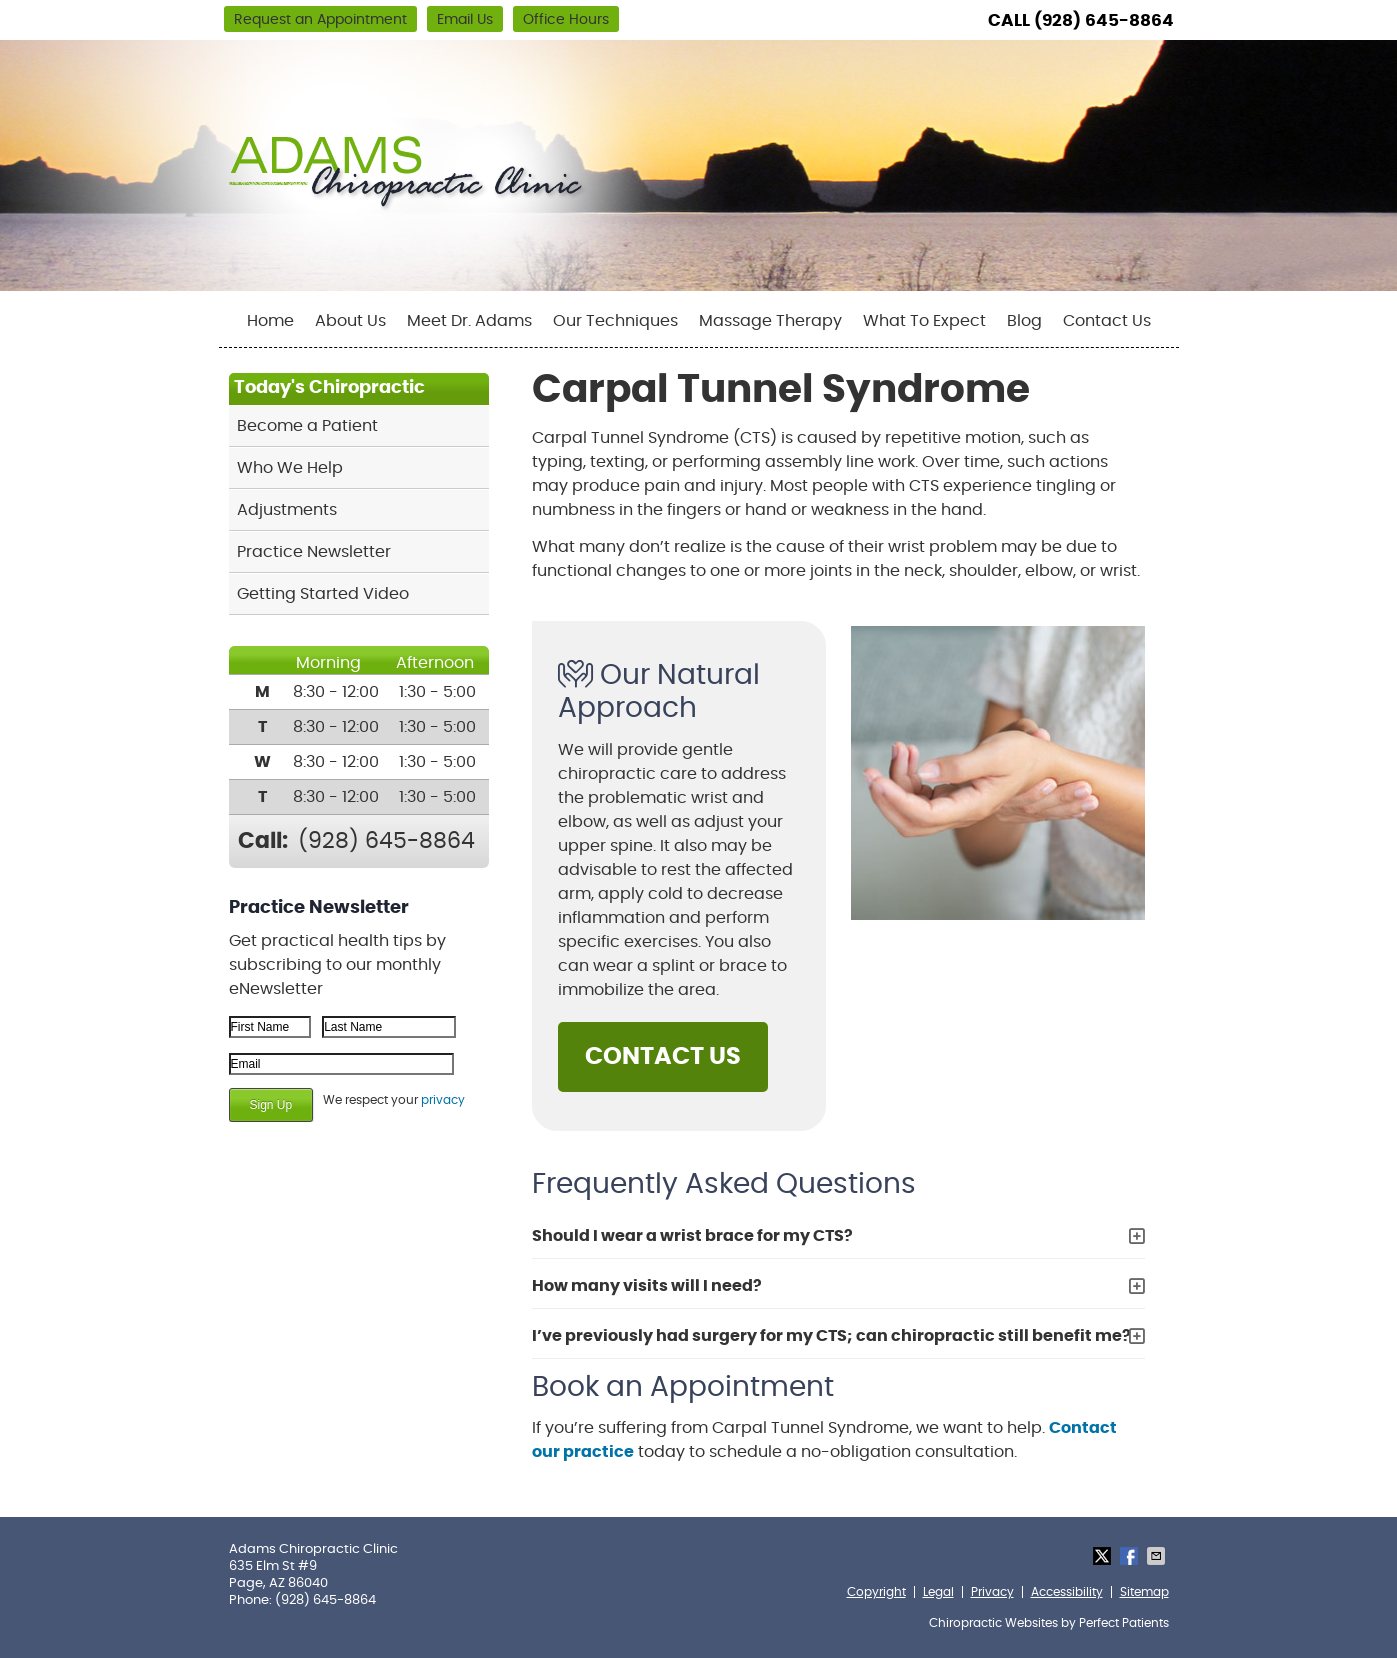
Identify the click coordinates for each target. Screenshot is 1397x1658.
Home (270, 321)
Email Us (465, 20)
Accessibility (1067, 1592)
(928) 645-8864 (1104, 20)
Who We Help (290, 468)
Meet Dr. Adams (469, 321)
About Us (350, 321)
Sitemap (1144, 1592)
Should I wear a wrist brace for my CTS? (692, 1236)
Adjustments (287, 510)
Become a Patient (307, 426)
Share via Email (1158, 1556)
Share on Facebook (1131, 1556)
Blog (1024, 321)
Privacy (992, 1592)
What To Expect (924, 321)
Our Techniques (615, 321)
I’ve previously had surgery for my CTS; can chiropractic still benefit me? (831, 1336)
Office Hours (566, 20)
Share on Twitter (1104, 1556)
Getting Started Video (323, 594)
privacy (443, 1100)
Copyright (876, 1592)
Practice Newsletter (314, 552)
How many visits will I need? (647, 1286)
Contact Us (1107, 321)
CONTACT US (663, 1057)
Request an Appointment (320, 20)
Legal (938, 1592)
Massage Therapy (770, 321)
